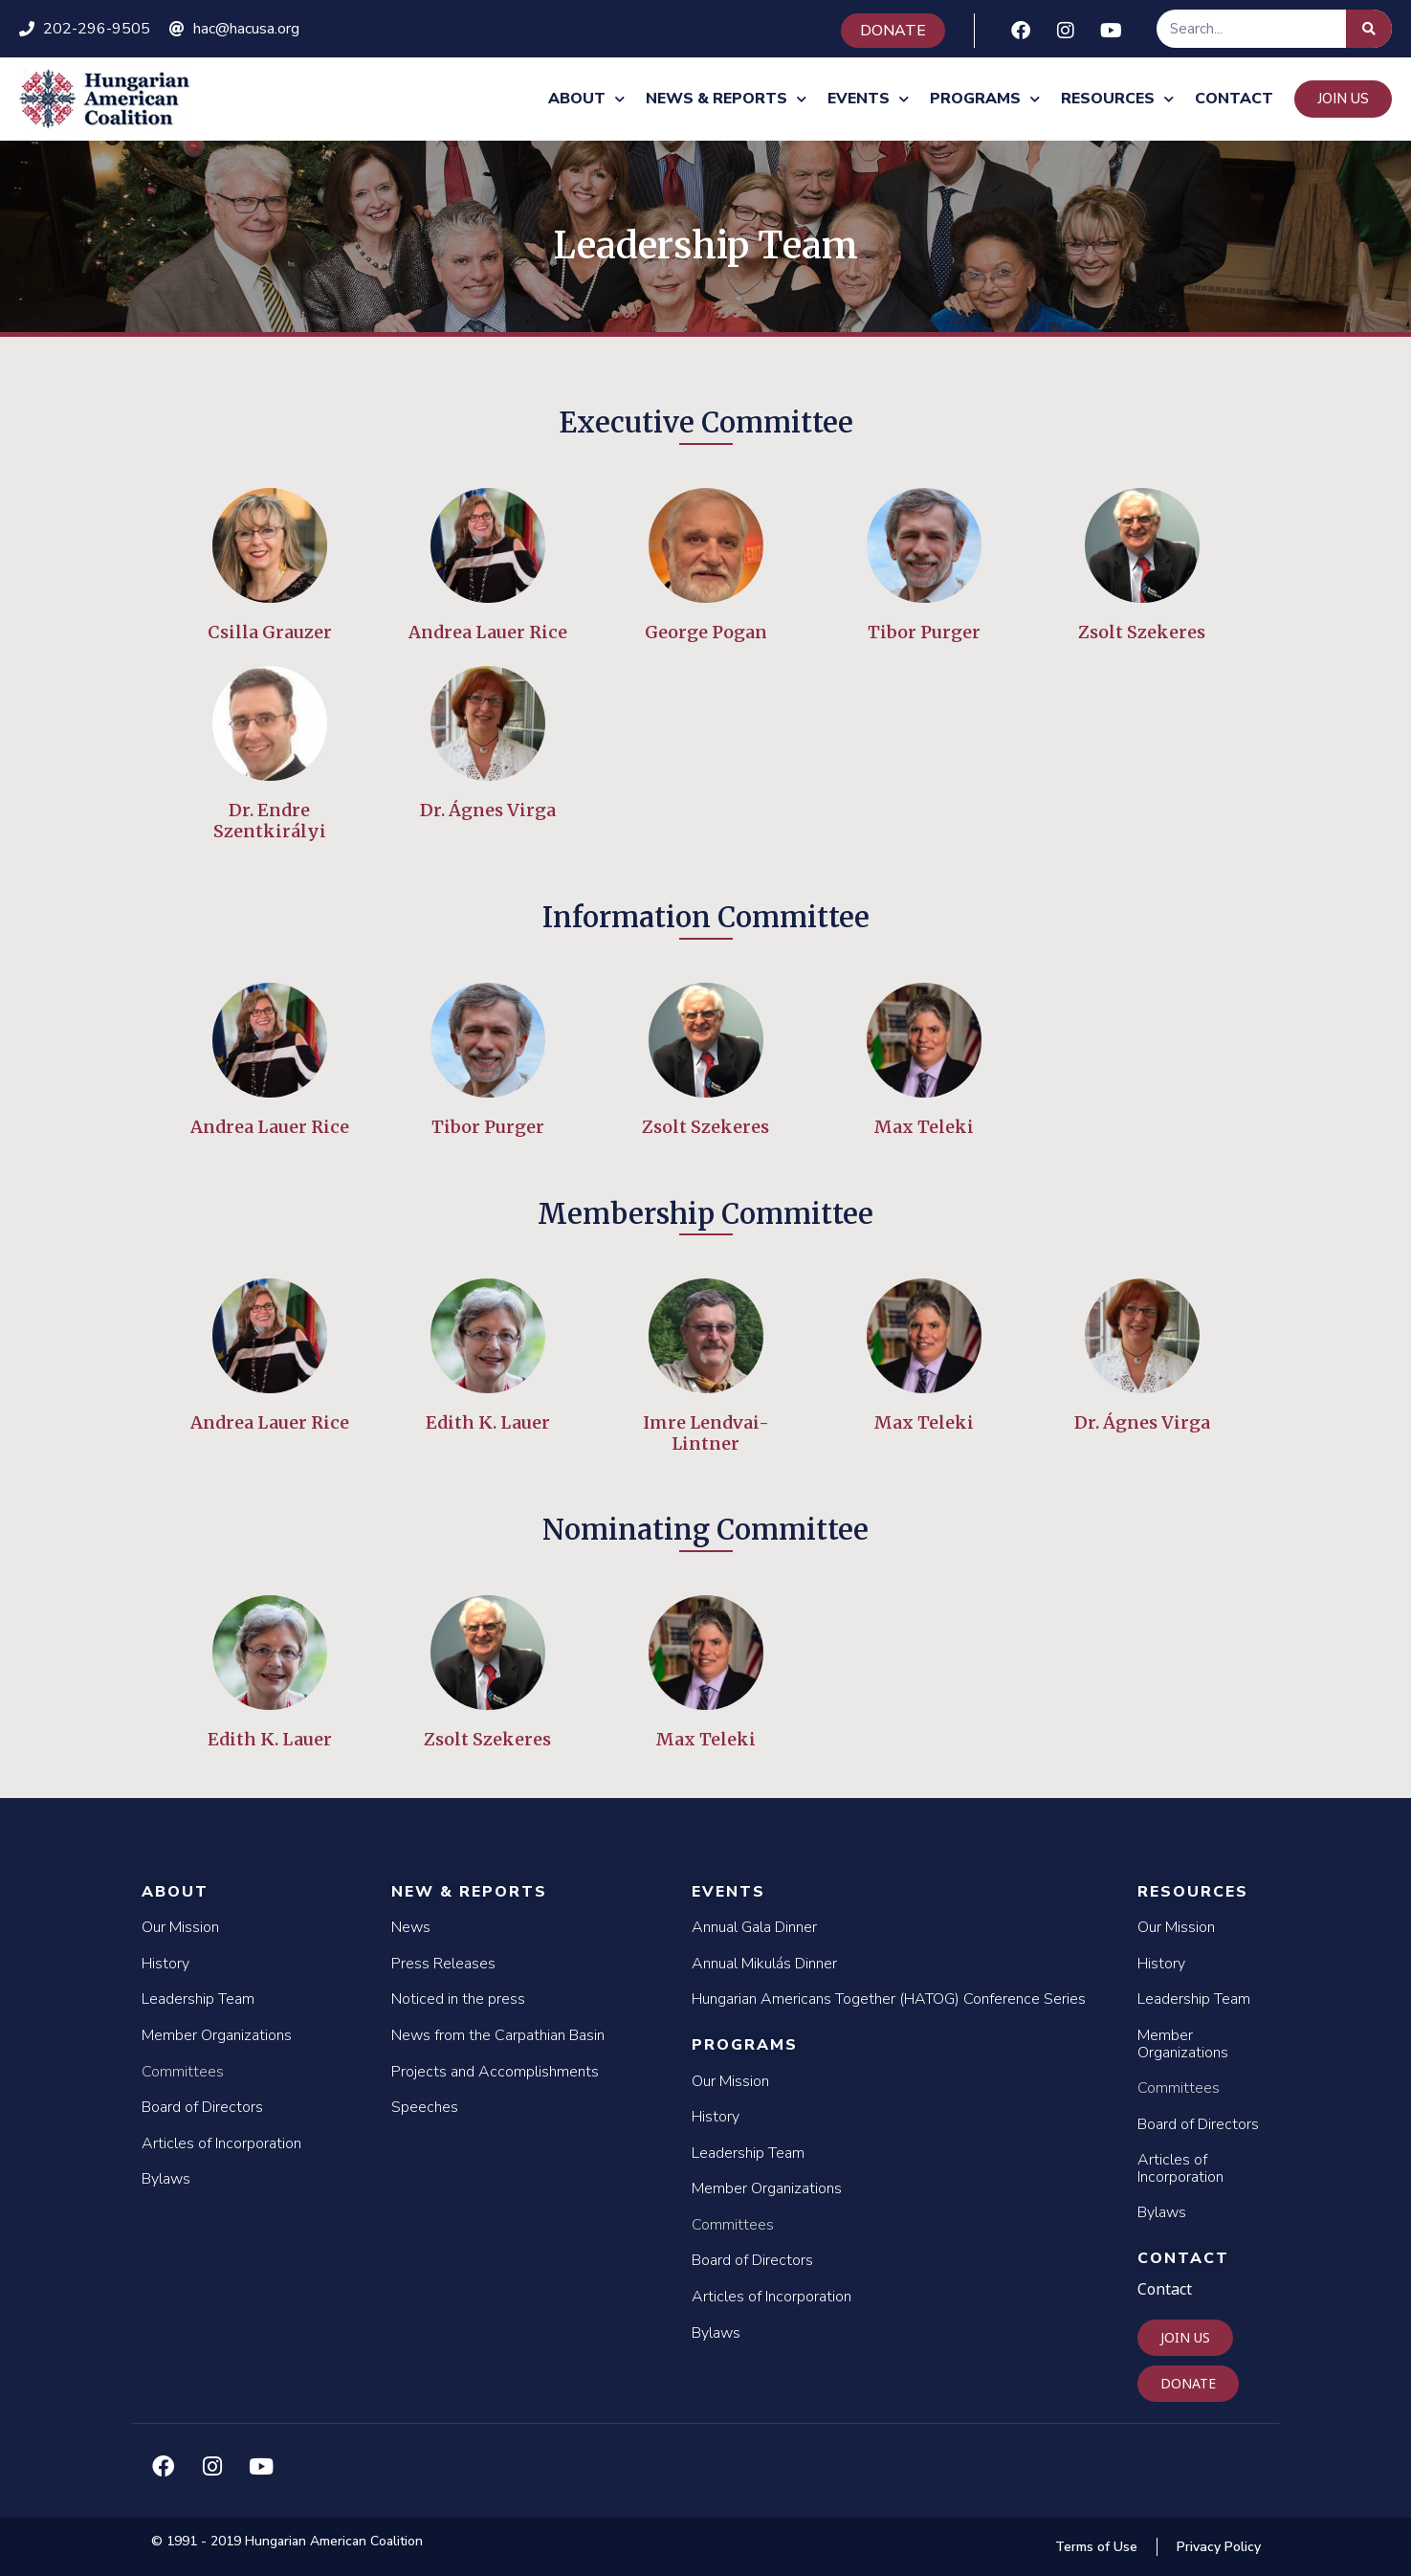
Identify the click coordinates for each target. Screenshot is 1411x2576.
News (410, 1927)
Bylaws (166, 2178)
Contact (1234, 98)
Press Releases (443, 1963)
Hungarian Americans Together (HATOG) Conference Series (889, 1999)
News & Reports (726, 99)
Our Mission (180, 1927)
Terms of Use (1096, 2547)
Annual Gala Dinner (754, 1927)
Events (868, 99)
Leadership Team (198, 1999)
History (165, 1963)
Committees (183, 2071)
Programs (985, 99)
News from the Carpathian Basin (498, 2035)
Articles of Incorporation (221, 2143)
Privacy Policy (1219, 2547)
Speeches (424, 2107)
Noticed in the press (458, 1999)
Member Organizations (217, 2035)
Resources (1117, 99)
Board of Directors (202, 2107)
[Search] (1369, 29)
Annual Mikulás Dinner (764, 1963)
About (586, 99)
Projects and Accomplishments (495, 2071)
